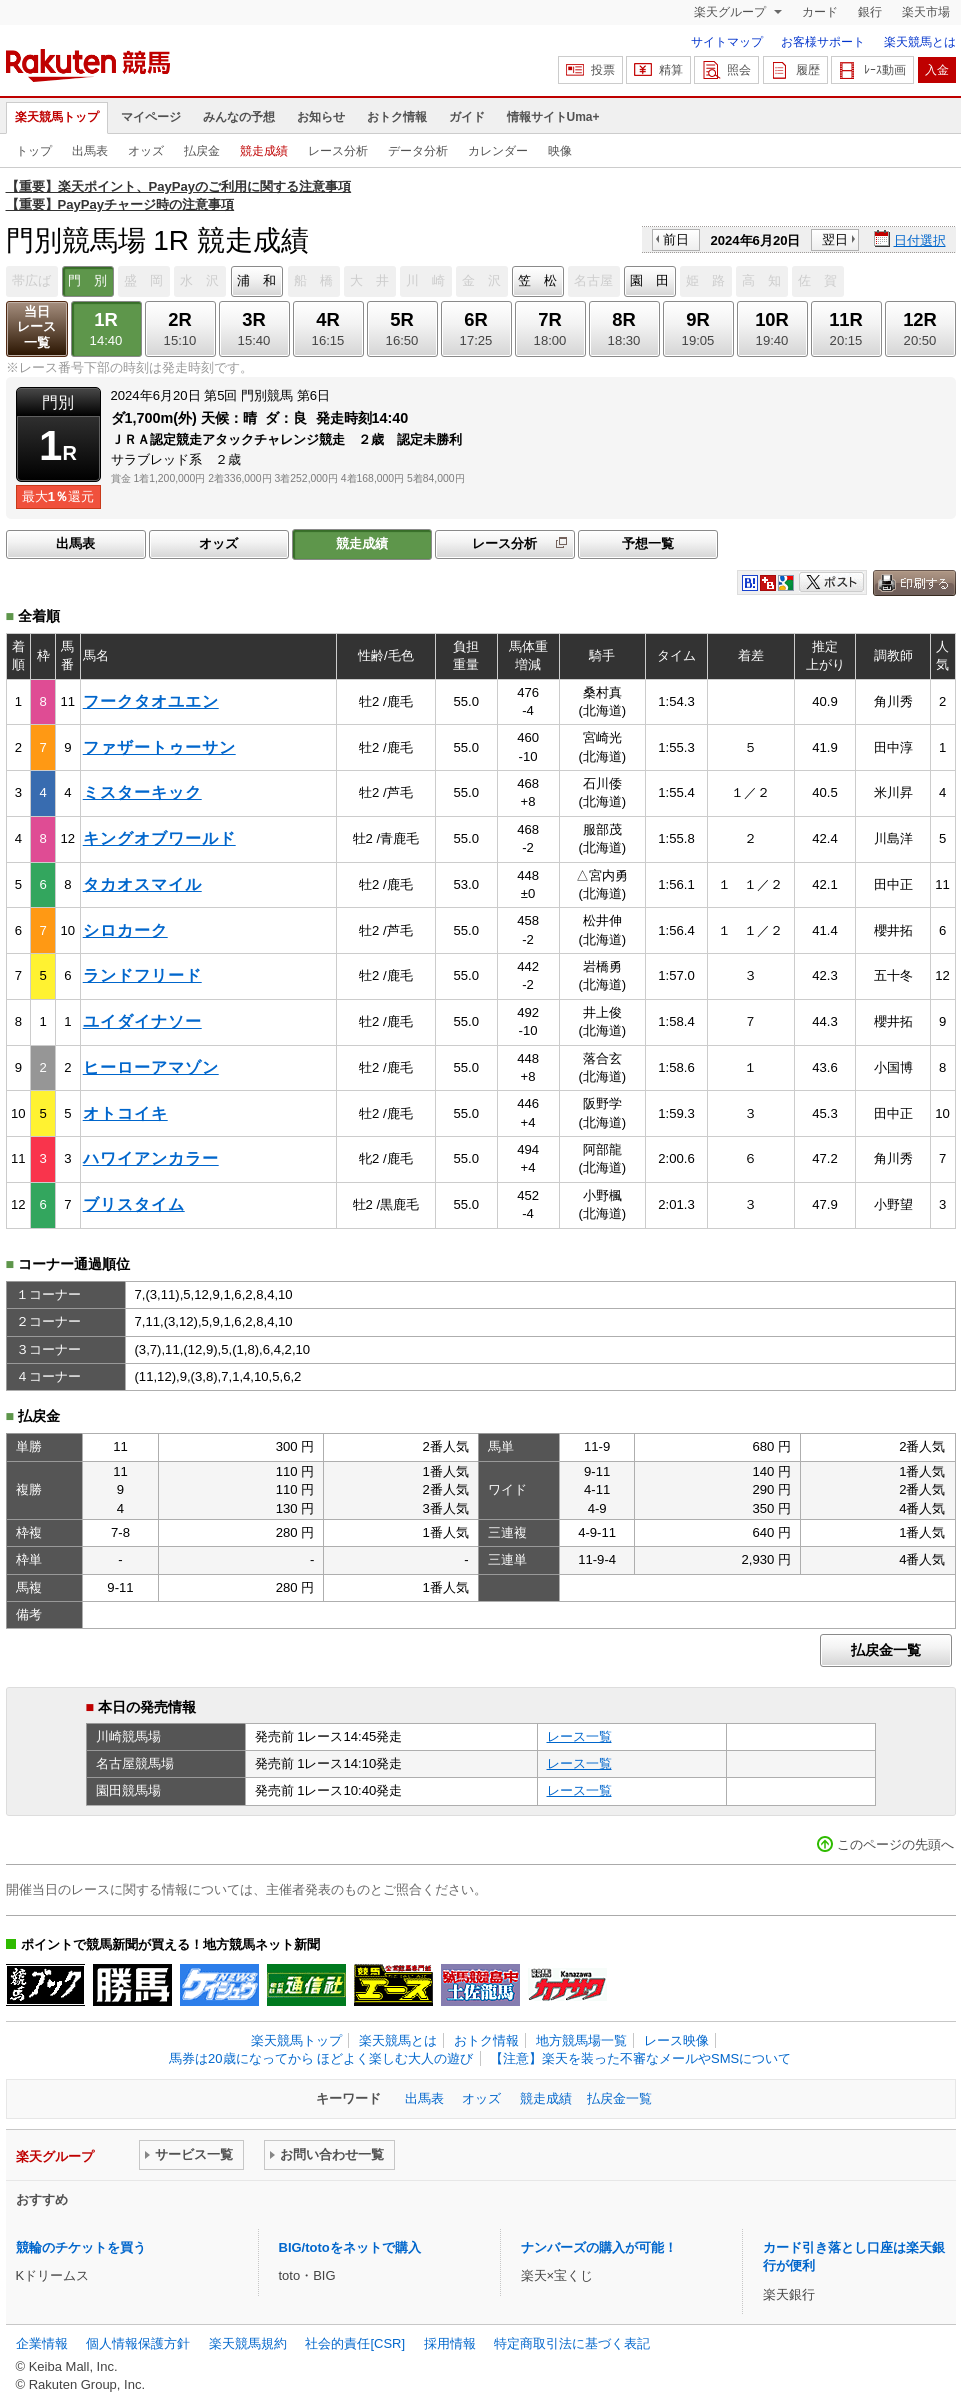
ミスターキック (142, 792)
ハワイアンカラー (151, 1158)
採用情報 (450, 2343)
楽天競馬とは (920, 42)
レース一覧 (579, 1736)
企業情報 (42, 2343)
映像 (560, 151)
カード (820, 12)
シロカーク (125, 930)
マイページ (151, 117)
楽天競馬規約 (248, 2343)
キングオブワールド (159, 838)
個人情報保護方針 (138, 2343)
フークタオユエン (151, 701)
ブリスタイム (134, 1204)
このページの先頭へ (895, 1844)
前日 (676, 239)
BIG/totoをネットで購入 (350, 2247)
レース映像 (676, 2040)
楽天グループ (731, 12)
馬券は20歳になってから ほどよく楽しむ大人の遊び (321, 2058)
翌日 (835, 239)
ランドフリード (142, 975)
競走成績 (264, 151)
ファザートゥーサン (159, 747)
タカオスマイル (142, 884)
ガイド (467, 117)
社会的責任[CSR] (355, 2343)
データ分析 (418, 151)
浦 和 (256, 280)
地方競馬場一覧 (581, 2040)
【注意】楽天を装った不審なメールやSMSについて (640, 2058)
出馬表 (90, 151)
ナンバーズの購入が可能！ (599, 2247)
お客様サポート (823, 42)
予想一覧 (648, 543)
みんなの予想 (239, 117)
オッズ (146, 151)
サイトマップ (727, 42)
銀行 (870, 12)
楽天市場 (926, 12)
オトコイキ (125, 1113)
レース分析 (338, 151)
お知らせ (321, 117)
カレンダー (498, 151)
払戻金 (202, 151)
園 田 (649, 280)
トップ (34, 151)
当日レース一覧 (36, 327)
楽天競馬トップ (57, 117)
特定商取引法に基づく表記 (572, 2343)
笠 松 (537, 280)
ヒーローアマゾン (151, 1067)
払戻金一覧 (886, 1650)
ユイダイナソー (142, 1021)
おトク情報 (397, 117)
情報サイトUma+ (553, 117)
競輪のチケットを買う (81, 2247)
